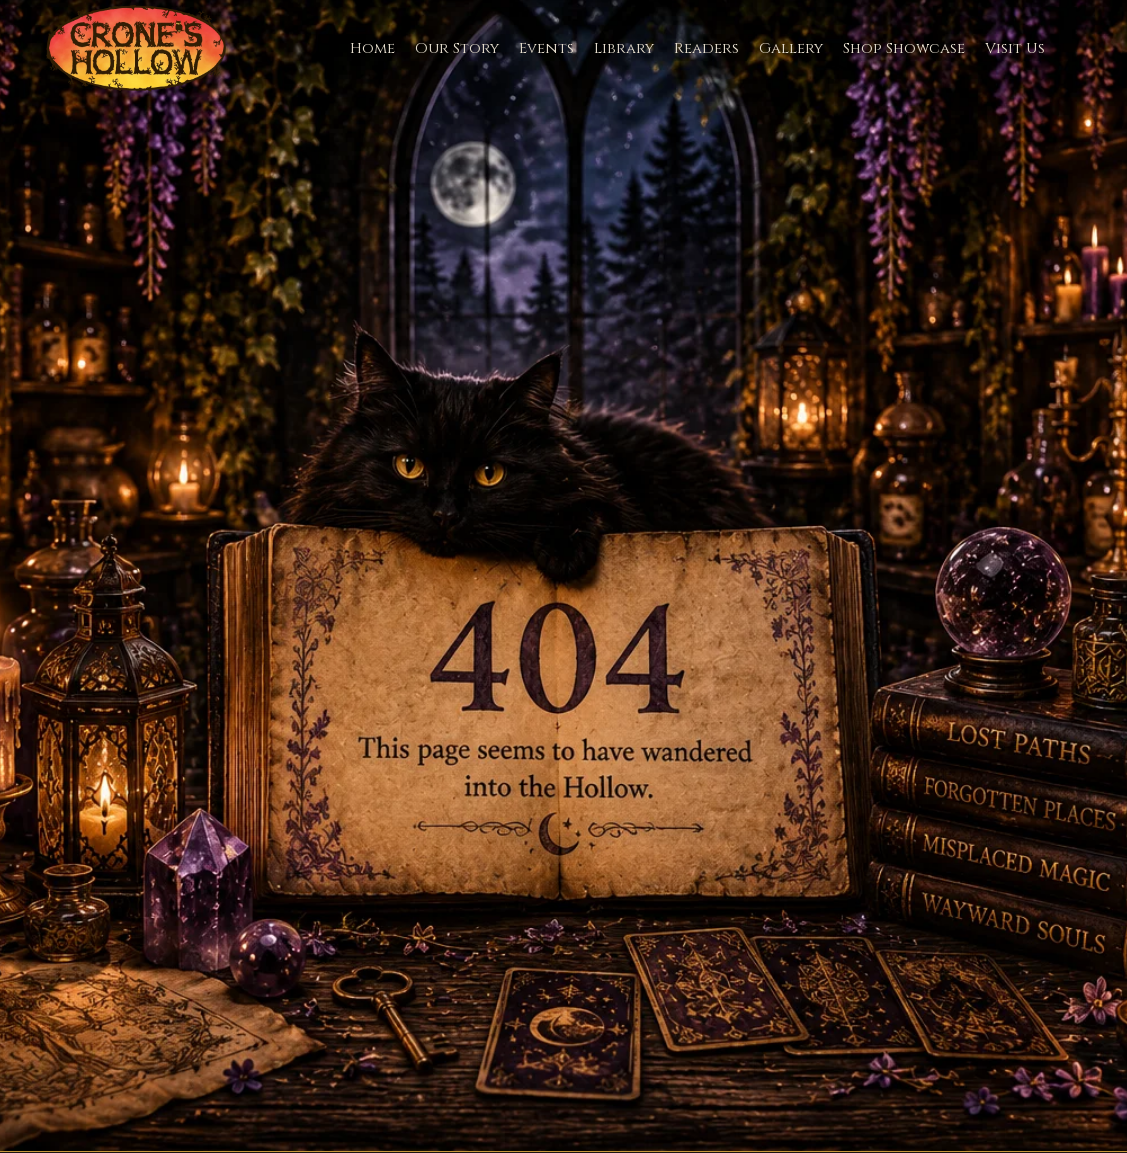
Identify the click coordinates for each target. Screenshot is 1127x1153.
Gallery (791, 48)
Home (372, 48)
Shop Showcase (904, 48)
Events (546, 48)
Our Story (457, 48)
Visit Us (1015, 48)
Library (624, 48)
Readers (706, 48)
